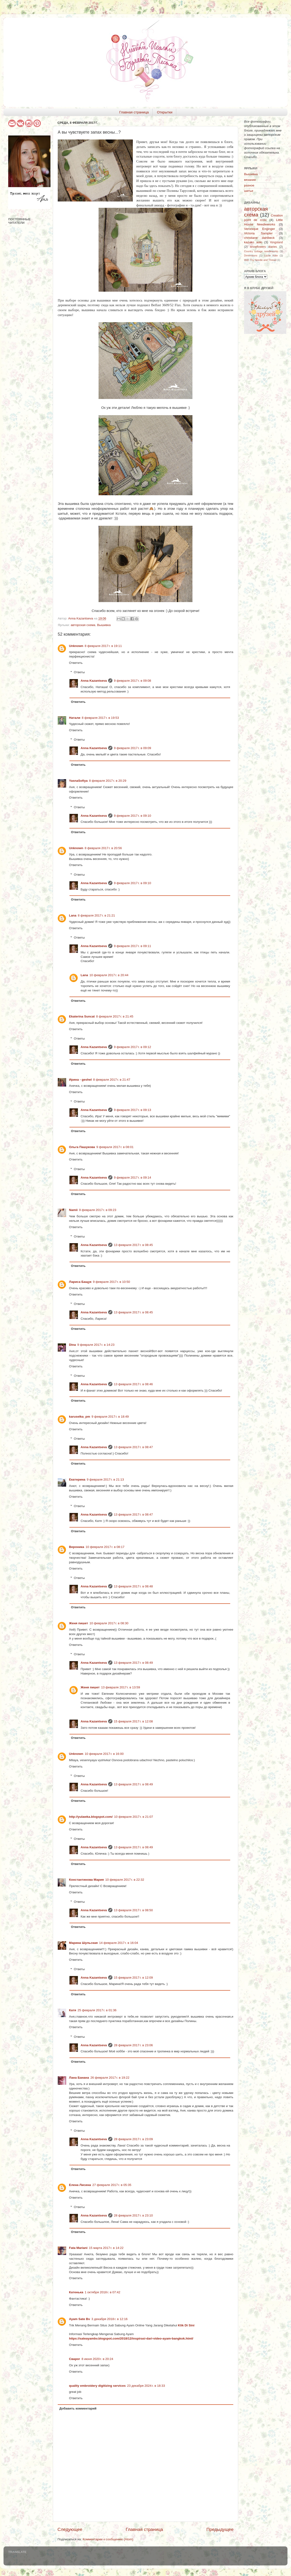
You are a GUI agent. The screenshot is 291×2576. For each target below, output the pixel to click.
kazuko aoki (253, 242)
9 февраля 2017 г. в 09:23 (97, 1210)
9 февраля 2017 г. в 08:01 (115, 1147)
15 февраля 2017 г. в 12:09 (133, 1977)
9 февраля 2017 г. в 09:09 (132, 748)
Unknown (76, 646)
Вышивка (104, 625)
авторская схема (83, 625)
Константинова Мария (86, 1879)
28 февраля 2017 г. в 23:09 (133, 2139)
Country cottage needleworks (261, 251)
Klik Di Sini (186, 2325)
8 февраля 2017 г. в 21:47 (111, 1079)
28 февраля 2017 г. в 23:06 (133, 2045)
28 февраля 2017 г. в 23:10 (133, 2215)
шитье (248, 191)
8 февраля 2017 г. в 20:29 (107, 780)
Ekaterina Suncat (82, 1016)
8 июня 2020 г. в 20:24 (97, 2359)
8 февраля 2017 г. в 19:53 (100, 717)
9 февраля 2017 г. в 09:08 (132, 680)
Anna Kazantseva (94, 680)
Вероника (76, 1547)
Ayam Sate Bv (79, 2319)
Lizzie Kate (271, 255)
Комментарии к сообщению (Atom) (108, 2539)
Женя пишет (78, 1623)
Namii (73, 1210)
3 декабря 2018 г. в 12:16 (110, 2319)
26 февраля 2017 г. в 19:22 (109, 2077)
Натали (74, 717)
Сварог (74, 2359)
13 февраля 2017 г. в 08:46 (133, 1384)
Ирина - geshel (80, 1079)
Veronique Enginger (259, 229)
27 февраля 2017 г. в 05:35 (111, 2185)
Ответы (79, 672)
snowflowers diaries (263, 246)
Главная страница (134, 112)
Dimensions (250, 255)
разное (249, 185)
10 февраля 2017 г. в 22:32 (124, 1879)
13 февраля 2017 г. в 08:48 (133, 1586)
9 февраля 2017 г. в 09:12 (132, 1047)
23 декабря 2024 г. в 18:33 (146, 2385)
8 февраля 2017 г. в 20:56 (103, 848)
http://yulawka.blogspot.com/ (91, 1816)
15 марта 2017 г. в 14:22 (106, 2248)
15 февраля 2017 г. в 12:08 (133, 1721)
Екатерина (77, 1479)
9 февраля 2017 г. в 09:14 (132, 1177)
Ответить (76, 663)
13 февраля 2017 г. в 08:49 (133, 1662)
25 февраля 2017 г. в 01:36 (96, 2010)
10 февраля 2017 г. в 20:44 (108, 975)
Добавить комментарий (77, 2408)
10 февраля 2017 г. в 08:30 (108, 1623)
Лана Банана (79, 2077)
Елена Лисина (80, 2185)
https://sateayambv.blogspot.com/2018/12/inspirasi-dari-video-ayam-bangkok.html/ (131, 2338)
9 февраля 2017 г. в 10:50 (111, 1282)
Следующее (69, 2529)
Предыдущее (220, 2529)
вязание (250, 180)
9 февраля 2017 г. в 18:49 (110, 1416)
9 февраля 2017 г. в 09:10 (132, 815)
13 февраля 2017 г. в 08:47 (133, 1447)
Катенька (76, 2292)
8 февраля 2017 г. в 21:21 (96, 915)
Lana (73, 915)
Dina (72, 1344)
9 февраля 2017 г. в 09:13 (132, 1110)
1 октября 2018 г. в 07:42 (102, 2292)
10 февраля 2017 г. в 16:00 (104, 1754)
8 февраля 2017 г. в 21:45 (114, 1016)
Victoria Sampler (258, 233)
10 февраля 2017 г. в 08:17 (104, 1547)
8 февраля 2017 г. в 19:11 (103, 646)
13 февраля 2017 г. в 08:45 (133, 1245)
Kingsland (276, 242)
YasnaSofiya (78, 780)
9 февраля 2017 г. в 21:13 (105, 1479)
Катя (72, 2010)
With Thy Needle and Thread (260, 260)
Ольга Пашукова (82, 1147)
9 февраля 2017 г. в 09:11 (132, 946)
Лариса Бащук (80, 1282)
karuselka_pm (79, 1416)
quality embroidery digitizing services (97, 2385)
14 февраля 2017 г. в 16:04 (118, 1943)
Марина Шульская (83, 1943)
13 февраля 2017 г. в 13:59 (120, 1687)
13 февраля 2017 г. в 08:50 (133, 1910)
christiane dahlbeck (259, 238)
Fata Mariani (78, 2248)
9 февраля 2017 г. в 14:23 (95, 1344)
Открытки (164, 112)
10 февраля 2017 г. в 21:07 (133, 1816)
